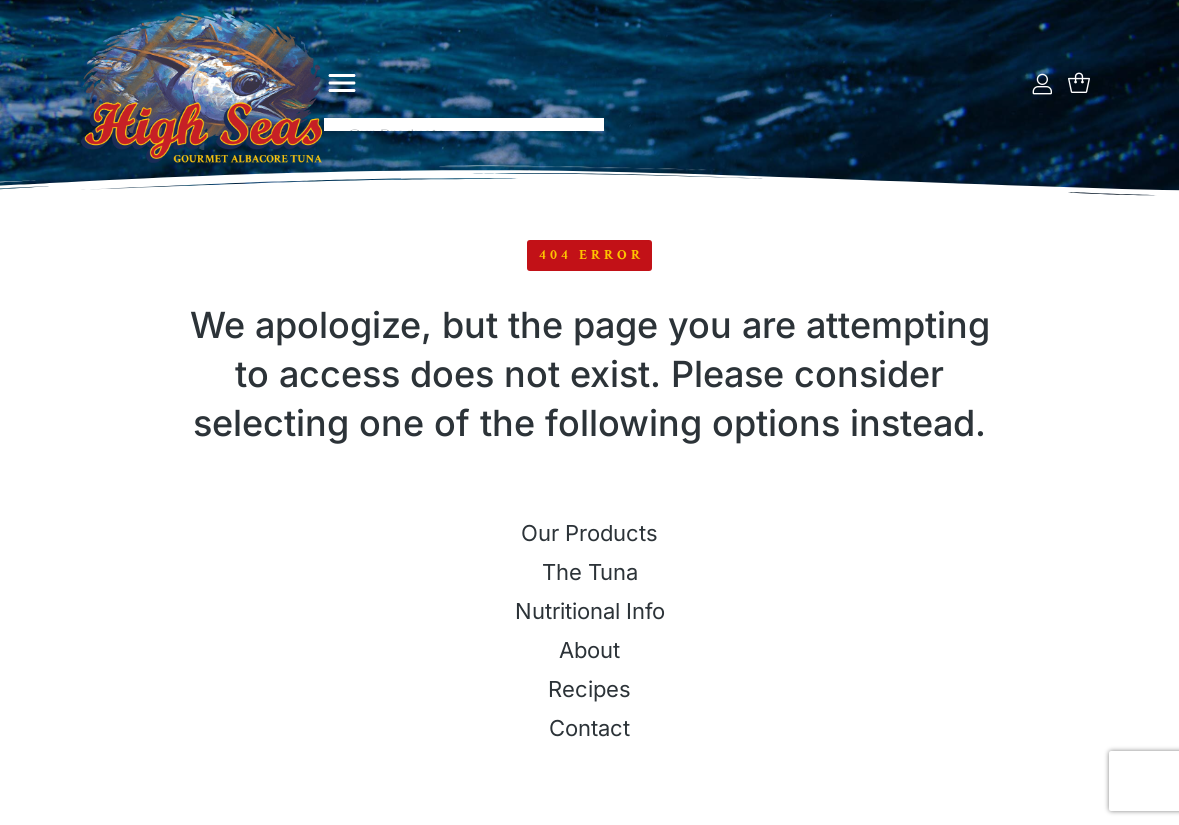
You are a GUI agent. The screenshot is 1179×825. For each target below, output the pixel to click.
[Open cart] (1079, 83)
